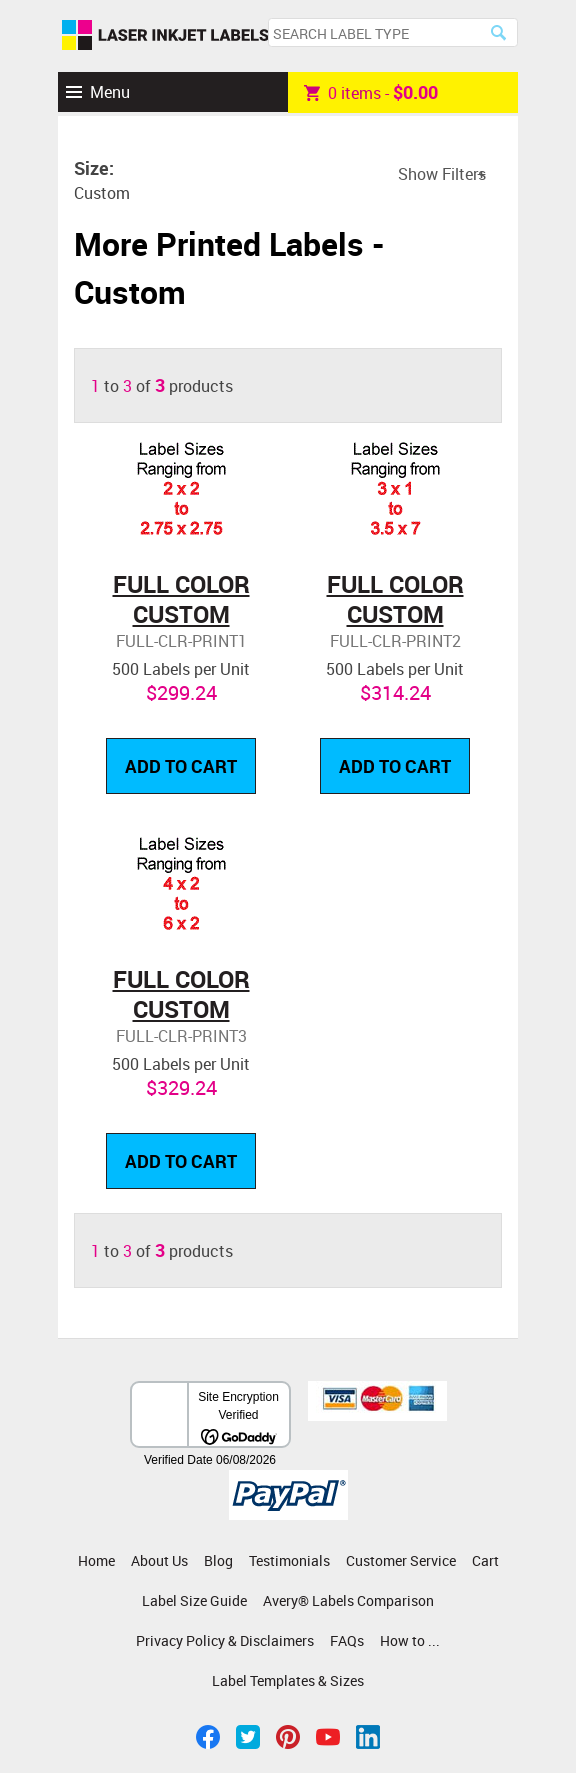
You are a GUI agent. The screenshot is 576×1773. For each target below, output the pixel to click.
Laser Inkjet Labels (165, 36)
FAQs (347, 1640)
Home (96, 1560)
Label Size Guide (194, 1600)
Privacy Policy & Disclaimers (225, 1640)
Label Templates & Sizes (288, 1680)
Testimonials (289, 1560)
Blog (218, 1560)
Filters (464, 174)
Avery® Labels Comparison (348, 1600)
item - (371, 92)
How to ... (410, 1640)
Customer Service (401, 1560)
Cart (485, 1560)
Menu (110, 92)
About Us (159, 1560)
